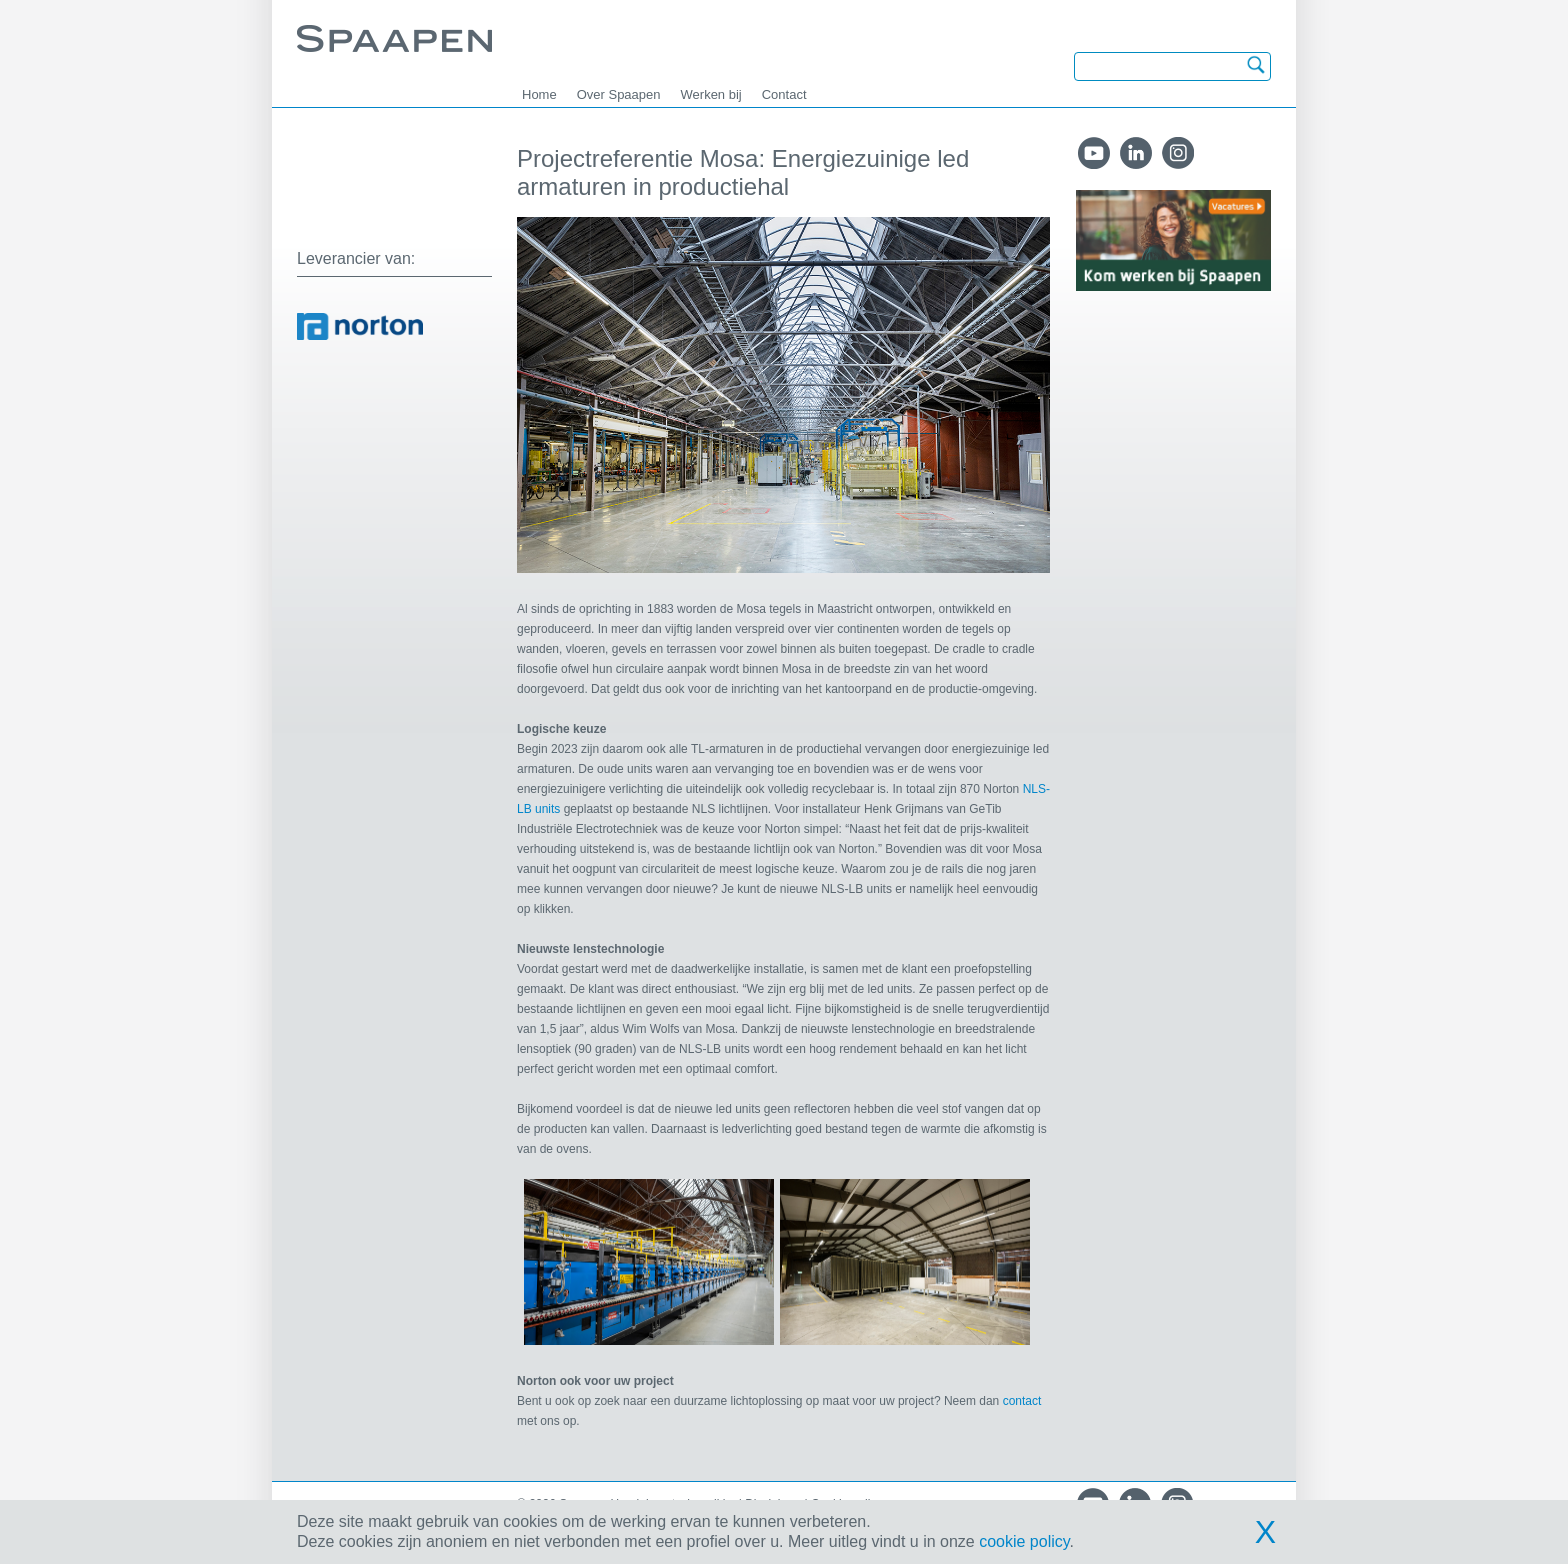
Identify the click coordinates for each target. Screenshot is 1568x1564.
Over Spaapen (619, 94)
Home (539, 94)
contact (1022, 1401)
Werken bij (711, 94)
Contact (784, 94)
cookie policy (1024, 1541)
